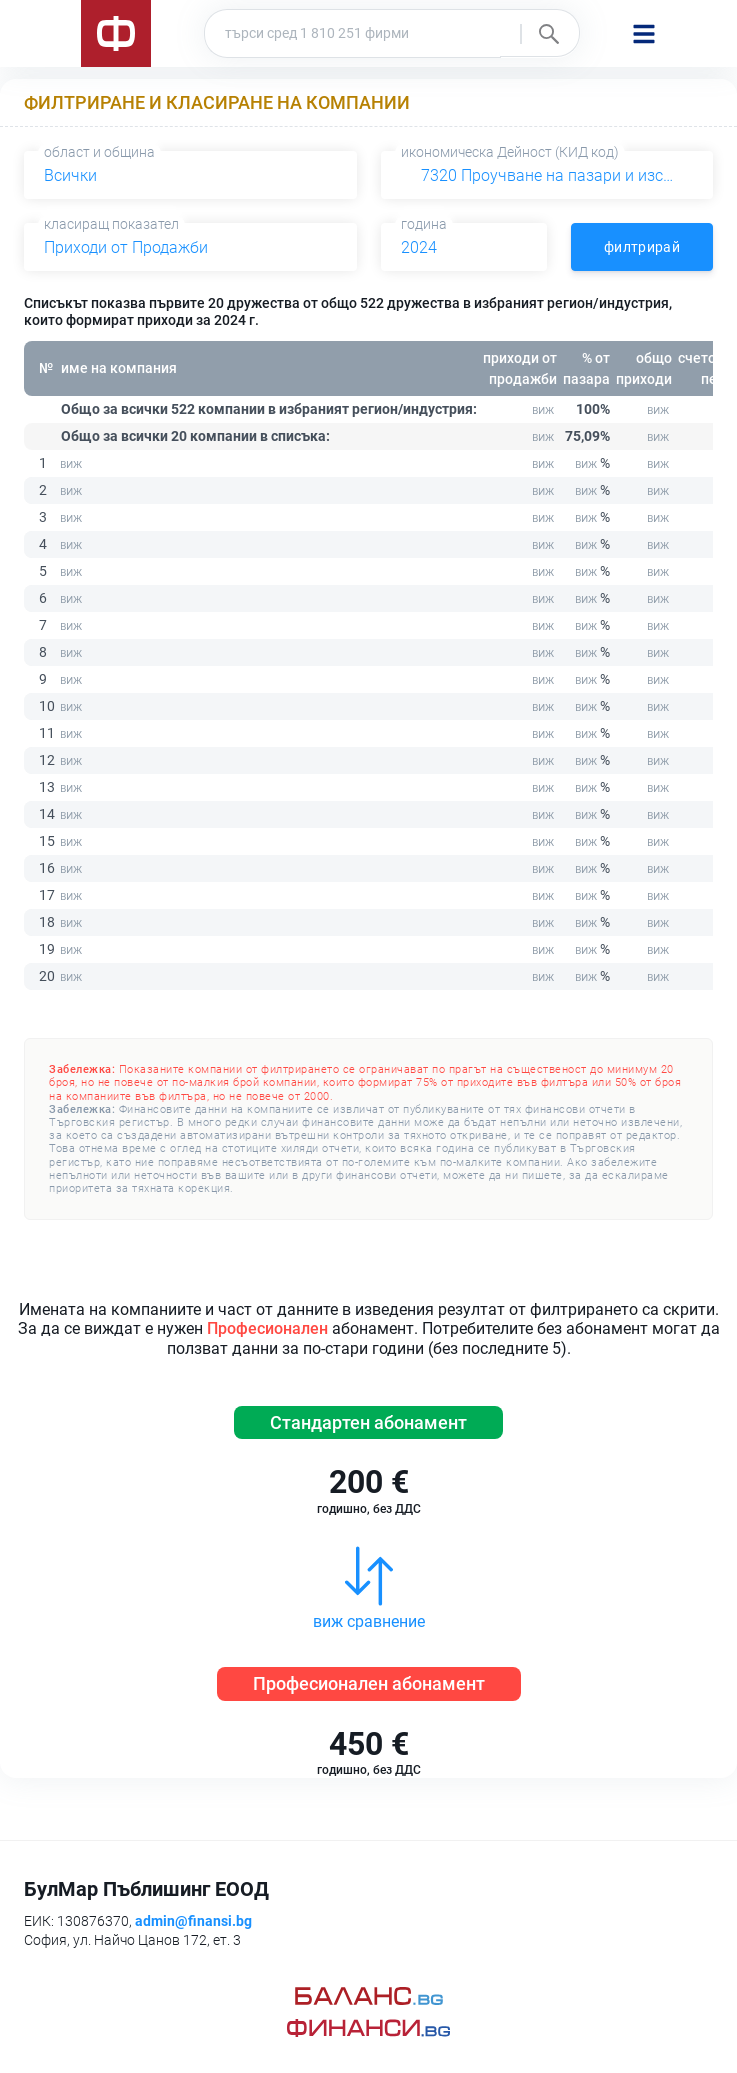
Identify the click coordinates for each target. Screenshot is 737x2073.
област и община (99, 152)
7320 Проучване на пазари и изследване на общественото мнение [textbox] (551, 175)
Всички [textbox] (70, 175)
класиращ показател (111, 224)
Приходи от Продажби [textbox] (126, 247)
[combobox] (190, 175)
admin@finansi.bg (193, 1921)
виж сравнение (369, 1621)
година (424, 224)
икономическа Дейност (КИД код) (510, 152)
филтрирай (642, 247)
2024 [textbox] (419, 247)
